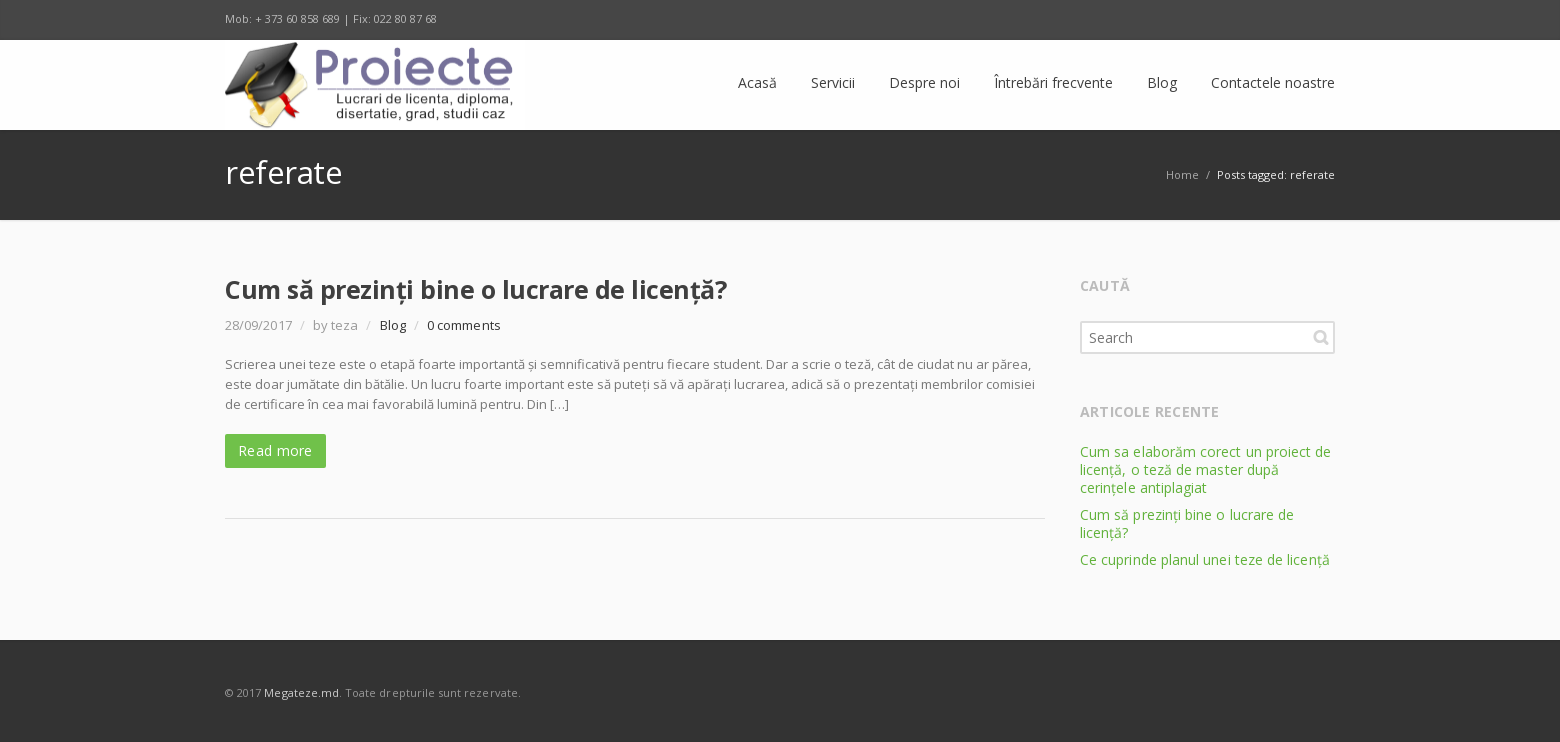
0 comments (464, 325)
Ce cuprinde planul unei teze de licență (1205, 559)
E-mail (1273, 20)
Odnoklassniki (1231, 20)
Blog (393, 325)
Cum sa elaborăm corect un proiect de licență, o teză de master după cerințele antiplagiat (1206, 469)
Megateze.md (301, 692)
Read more (275, 450)
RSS (1315, 20)
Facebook (1147, 20)
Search (1321, 337)
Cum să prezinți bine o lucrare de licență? (475, 289)
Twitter (1189, 20)
